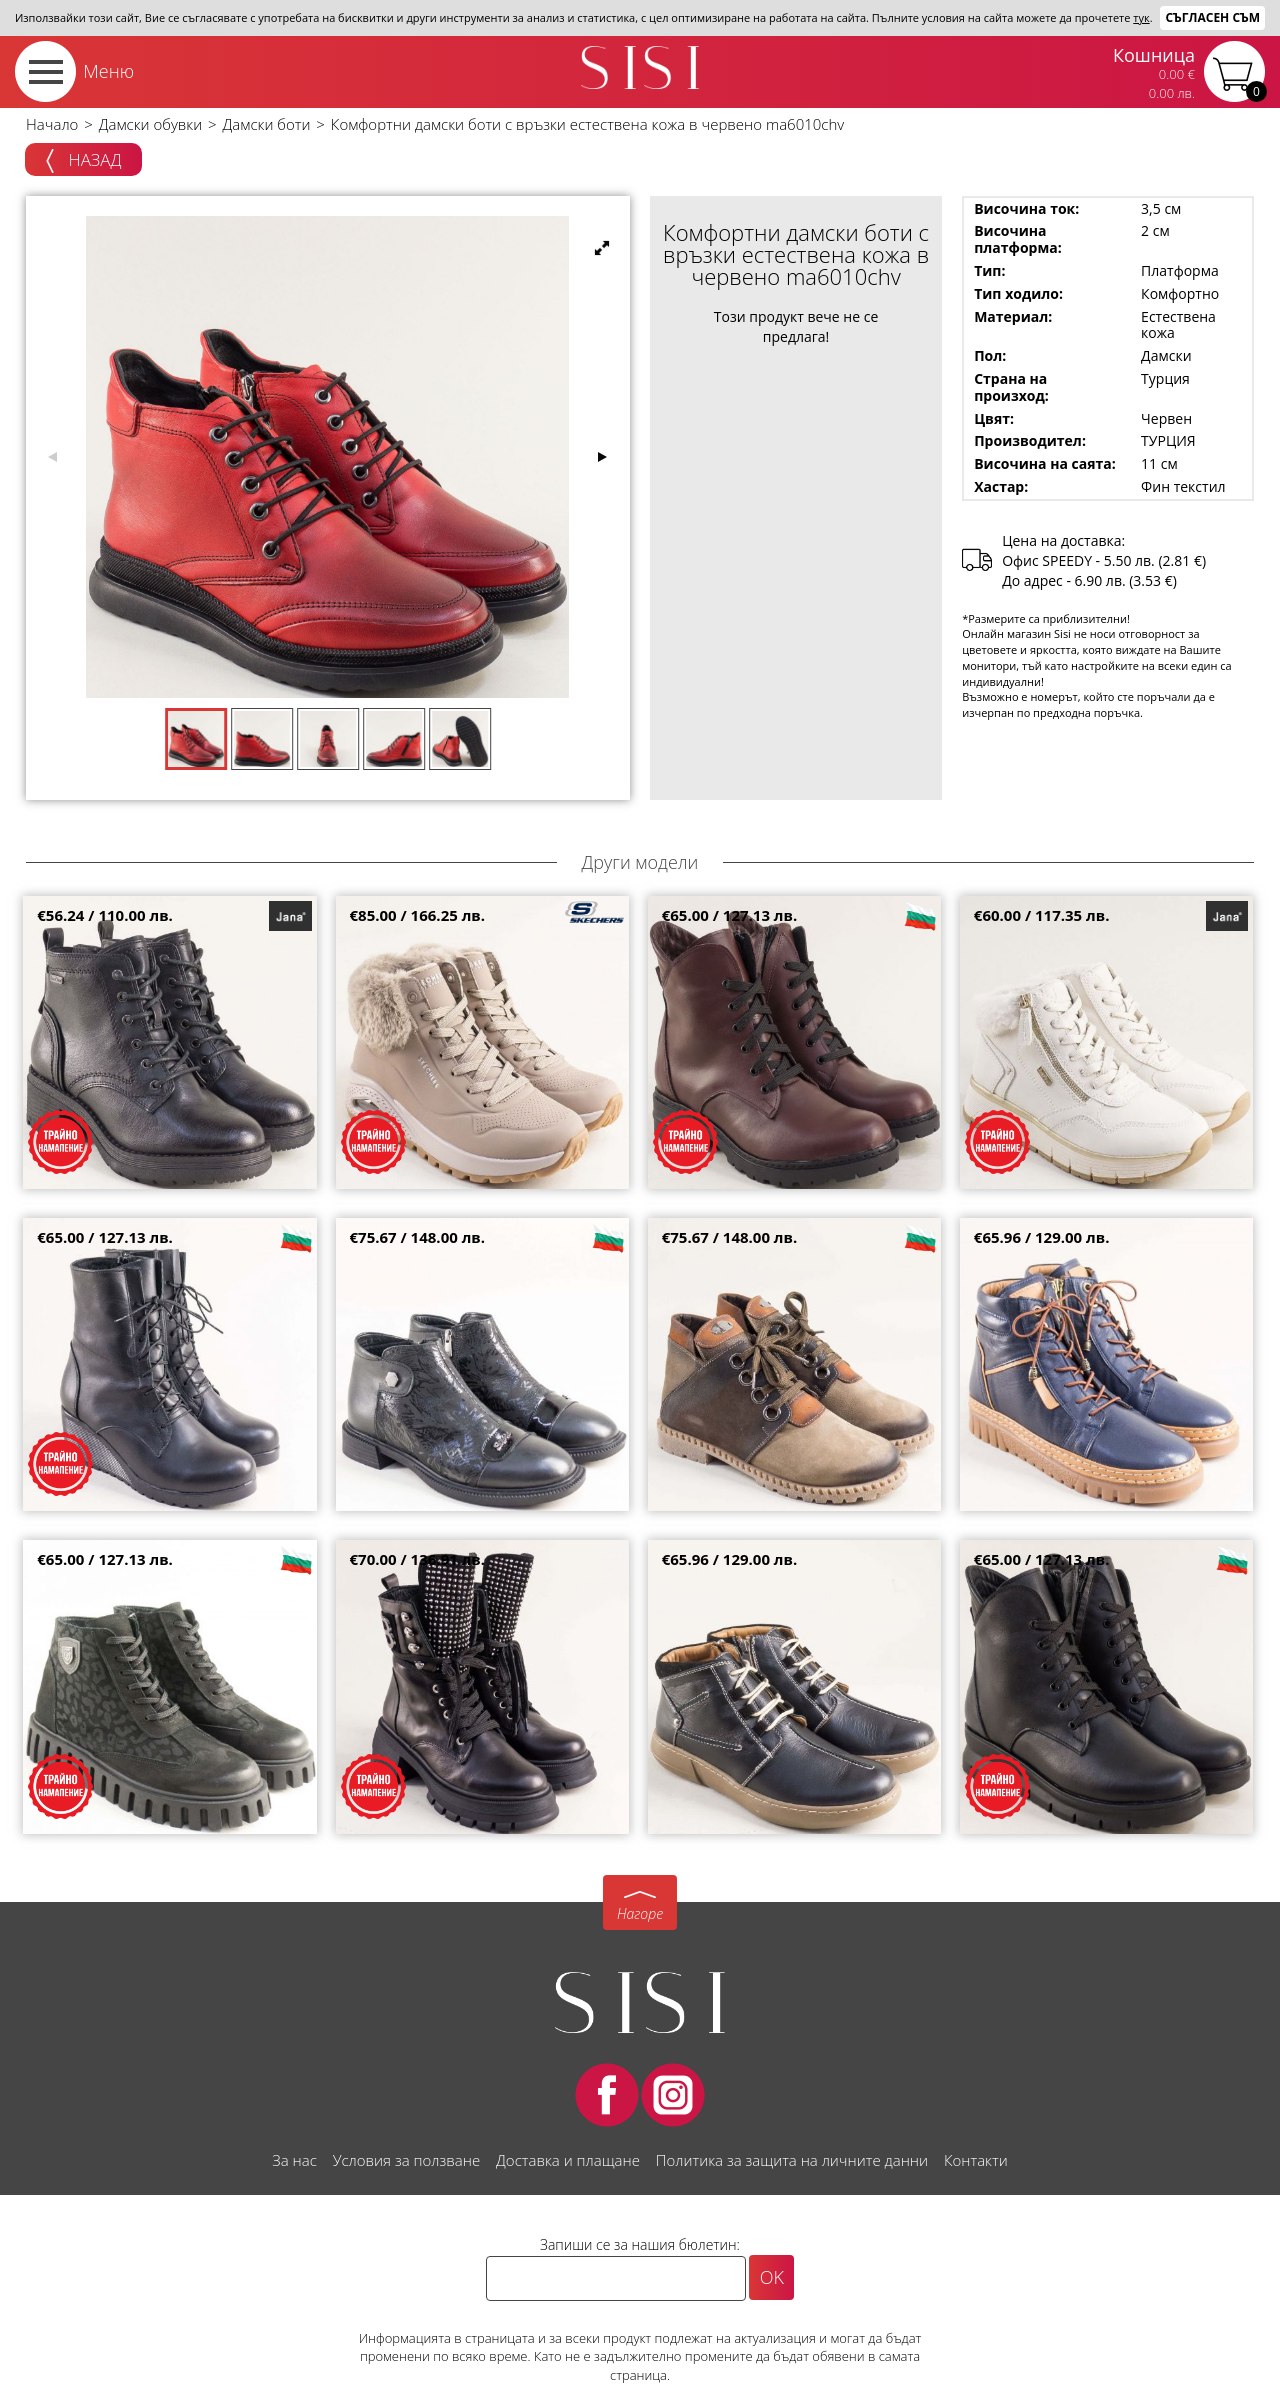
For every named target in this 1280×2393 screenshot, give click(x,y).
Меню (108, 71)
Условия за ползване (406, 2160)
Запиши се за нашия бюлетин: (640, 2244)
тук (1141, 17)
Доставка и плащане (568, 2160)
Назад (83, 161)
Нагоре (640, 1913)
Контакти (976, 2160)
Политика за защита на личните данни (792, 2160)
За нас (294, 2160)
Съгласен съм (1212, 17)
